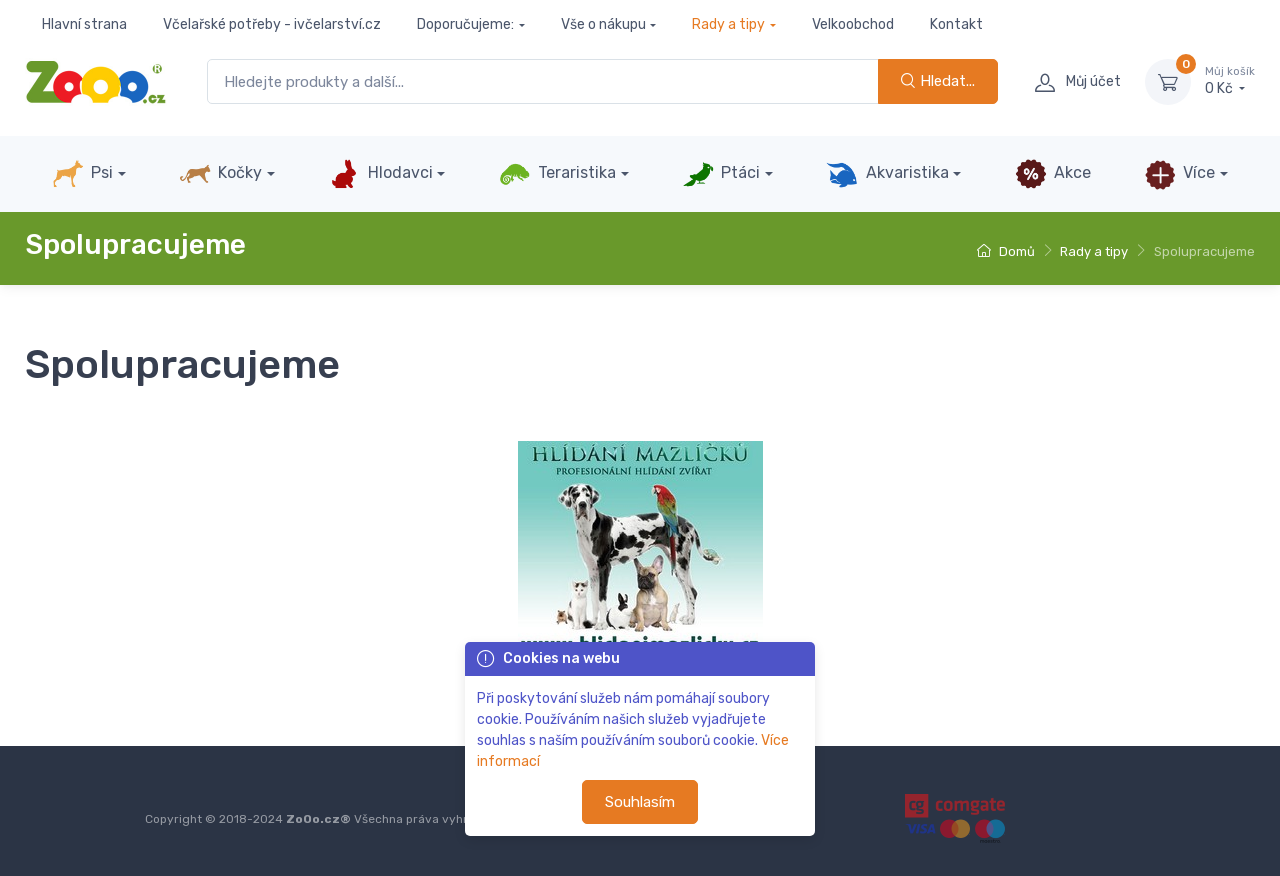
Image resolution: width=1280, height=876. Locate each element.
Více (1179, 174)
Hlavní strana (84, 24)
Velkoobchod (853, 24)
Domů (1006, 251)
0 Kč (1230, 81)
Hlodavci (380, 174)
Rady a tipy (728, 24)
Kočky (220, 174)
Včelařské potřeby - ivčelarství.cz (272, 24)
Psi (82, 174)
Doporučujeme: (465, 24)
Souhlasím (640, 802)
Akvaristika (887, 174)
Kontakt (956, 24)
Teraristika (557, 174)
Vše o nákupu (603, 24)
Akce (1053, 174)
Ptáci (721, 174)
